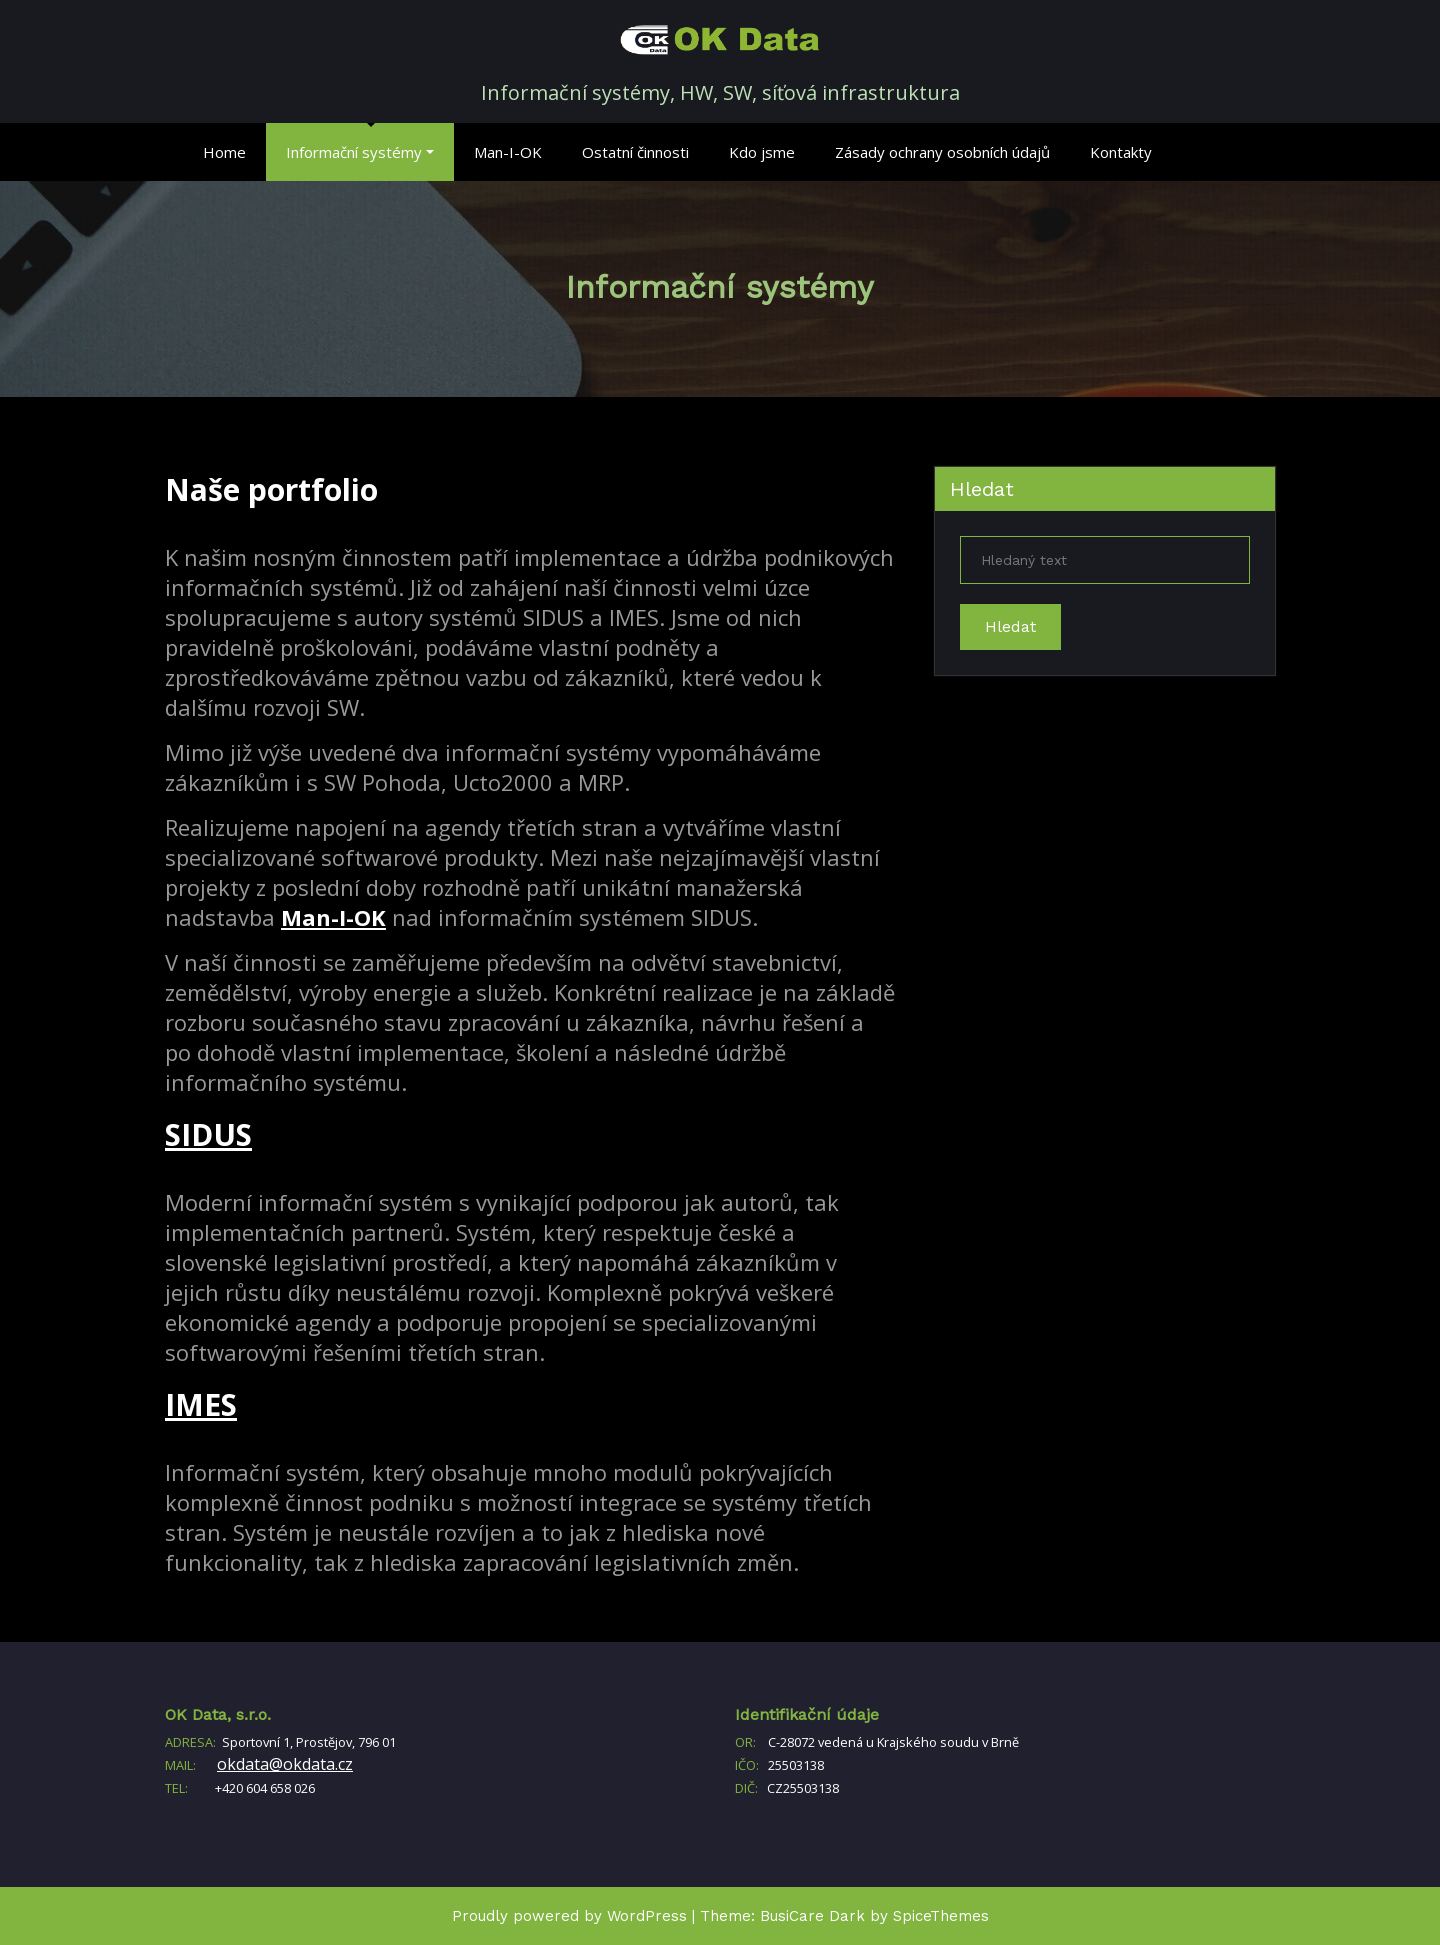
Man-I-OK (508, 152)
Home (224, 152)
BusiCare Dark (812, 1916)
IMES (201, 1404)
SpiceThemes (941, 1916)
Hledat (982, 489)
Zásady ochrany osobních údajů (942, 152)
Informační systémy (360, 152)
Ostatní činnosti (635, 152)
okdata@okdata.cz (285, 1764)
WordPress (647, 1916)
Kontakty (1121, 152)
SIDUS (208, 1134)
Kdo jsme (762, 152)
